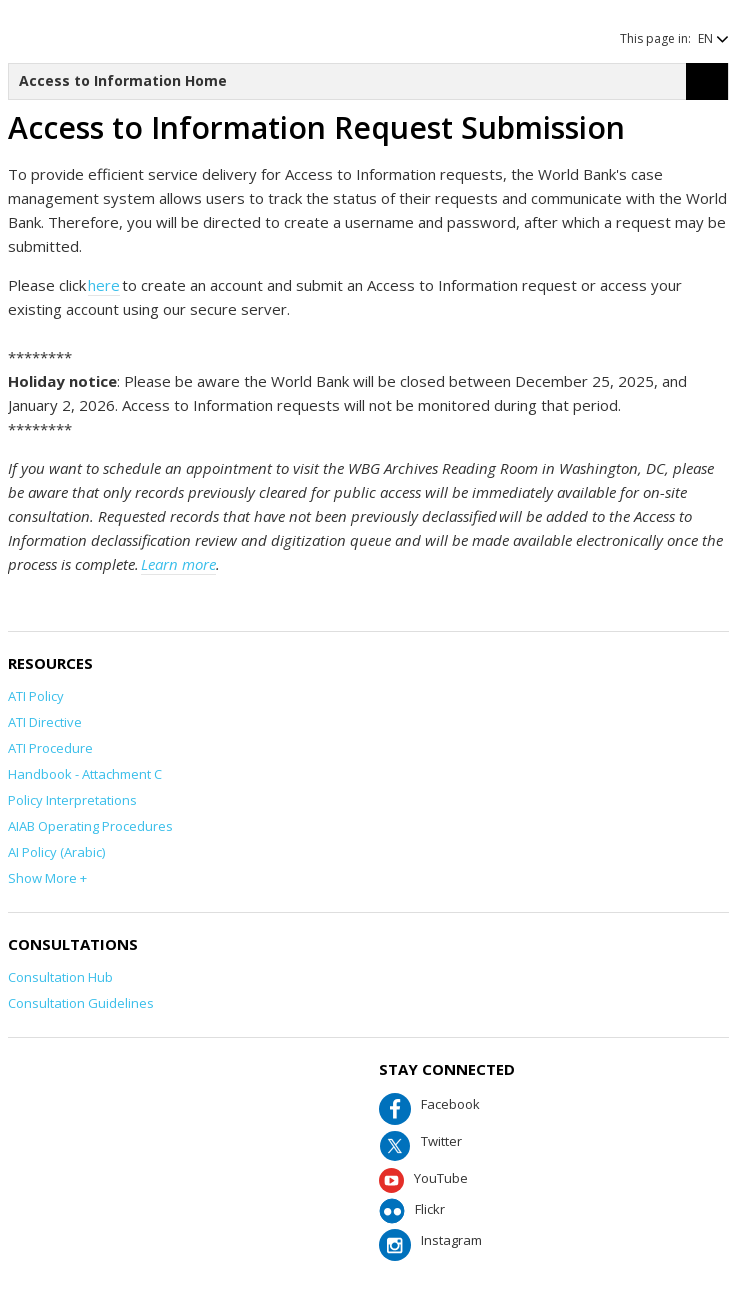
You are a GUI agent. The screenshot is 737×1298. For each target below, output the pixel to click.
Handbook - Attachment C (85, 774)
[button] (703, 38)
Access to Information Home (123, 80)
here (104, 285)
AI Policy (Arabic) (56, 852)
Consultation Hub (60, 977)
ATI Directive (45, 722)
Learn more (178, 564)
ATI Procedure (50, 748)
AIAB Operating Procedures (90, 826)
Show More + (47, 878)
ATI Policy (36, 696)
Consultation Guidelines (81, 1003)
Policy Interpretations (72, 800)
